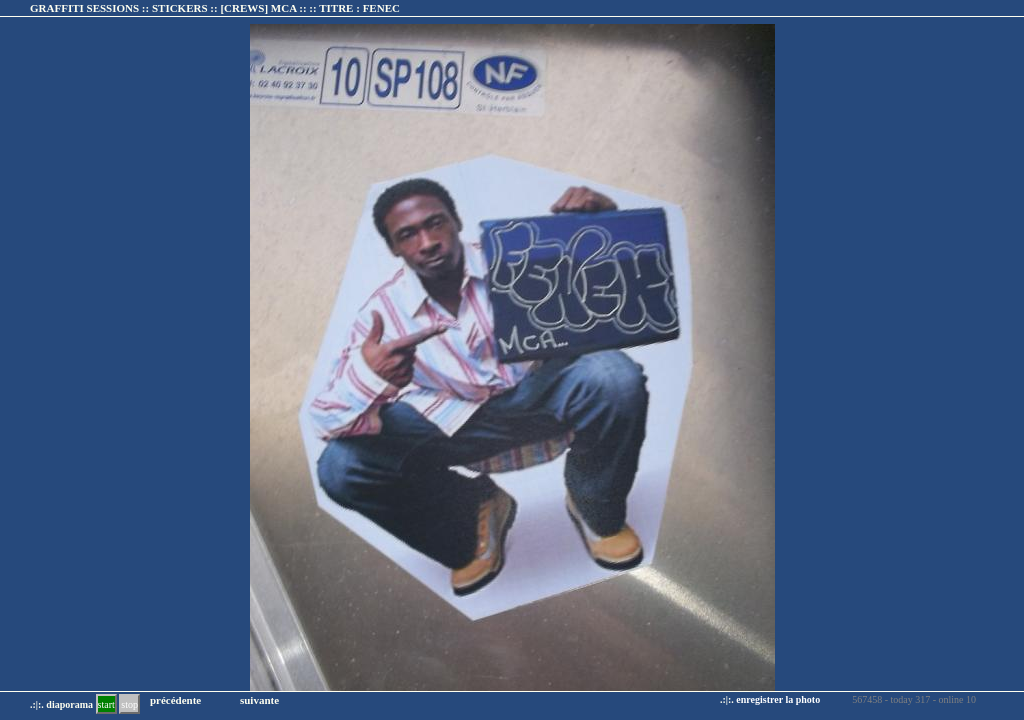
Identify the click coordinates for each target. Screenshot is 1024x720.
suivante (259, 700)
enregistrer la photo (778, 699)
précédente (175, 700)
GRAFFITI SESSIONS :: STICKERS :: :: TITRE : (215, 8)
